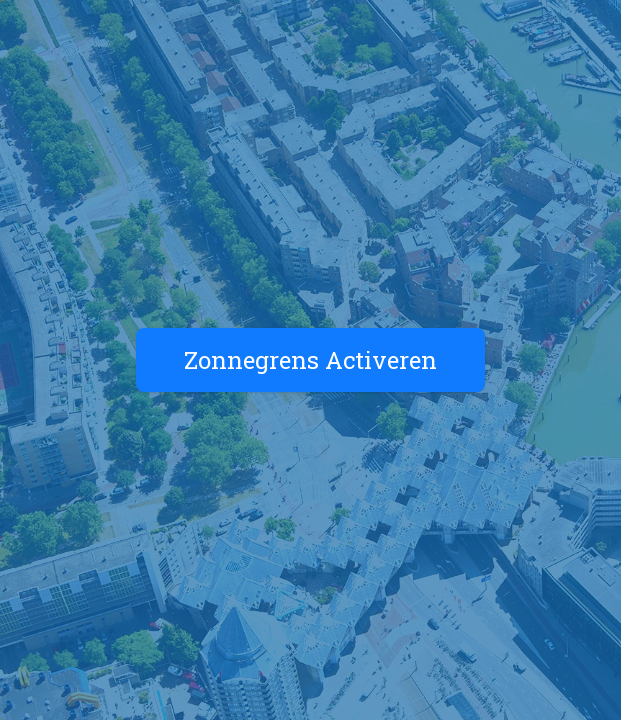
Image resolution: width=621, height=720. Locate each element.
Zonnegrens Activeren (310, 360)
